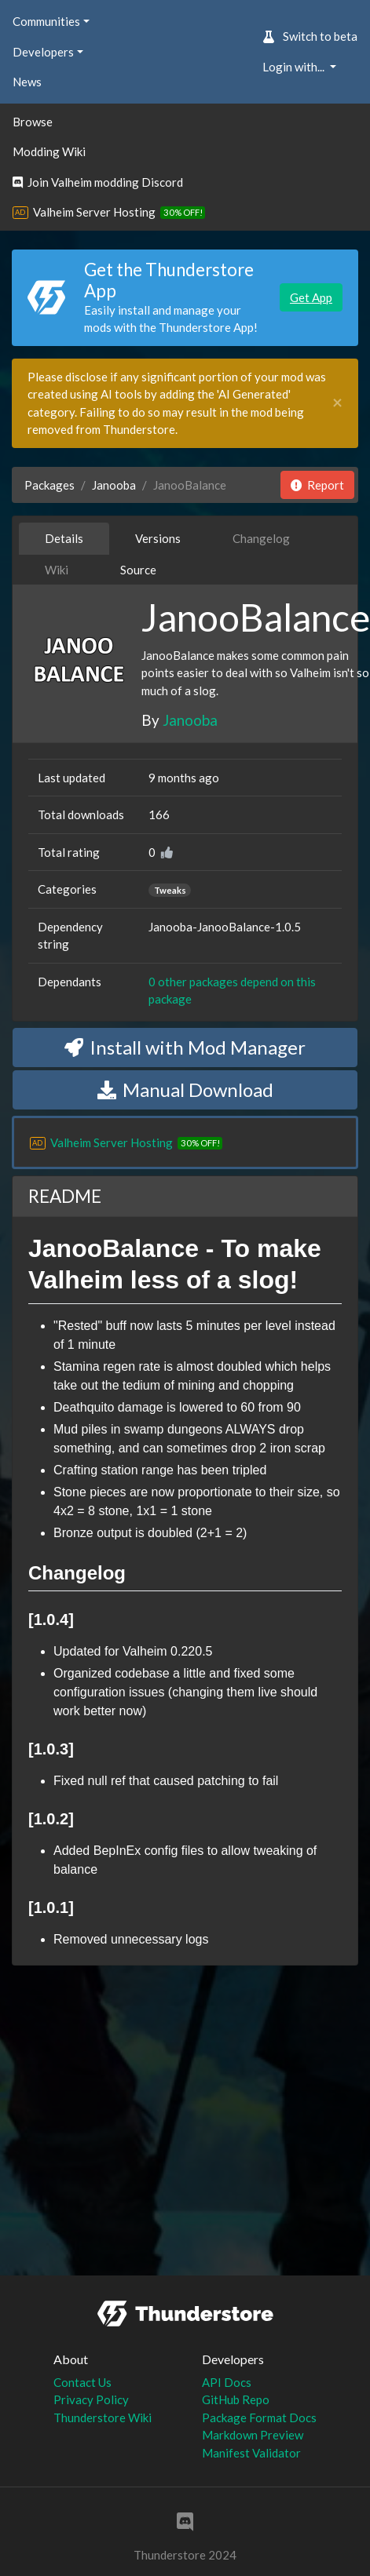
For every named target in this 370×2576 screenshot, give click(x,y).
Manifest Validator (251, 2453)
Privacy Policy (91, 2399)
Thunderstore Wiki (102, 2417)
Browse (33, 122)
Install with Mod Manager (185, 1047)
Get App (311, 297)
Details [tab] (64, 538)
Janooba (114, 485)
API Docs (226, 2382)
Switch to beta (309, 36)
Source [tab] (138, 570)
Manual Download (185, 1089)
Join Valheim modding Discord (98, 182)
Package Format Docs (259, 2417)
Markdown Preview (252, 2435)
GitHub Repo (235, 2399)
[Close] (337, 403)
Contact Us (82, 2382)
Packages (49, 485)
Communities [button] (46, 21)
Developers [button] (43, 52)
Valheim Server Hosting (94, 212)
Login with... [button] (294, 67)
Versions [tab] (158, 538)
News (27, 82)
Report (317, 485)
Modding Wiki (49, 151)
